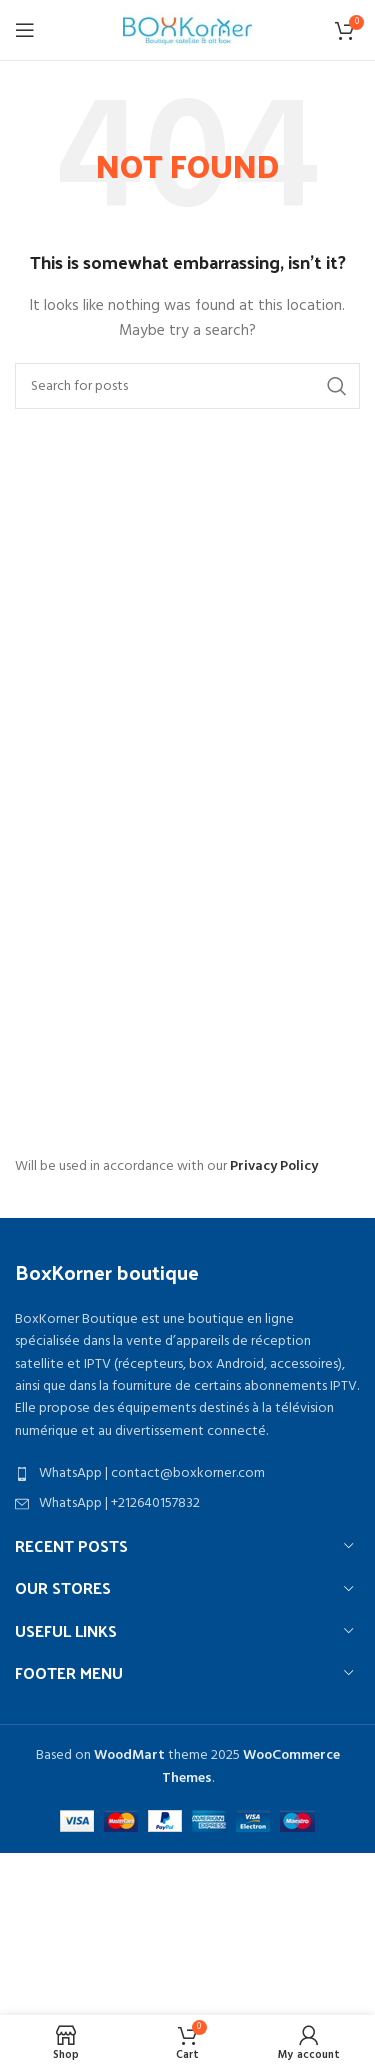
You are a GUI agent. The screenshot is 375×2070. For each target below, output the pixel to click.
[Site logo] (187, 30)
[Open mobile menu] (25, 30)
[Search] (187, 386)
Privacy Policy (274, 1166)
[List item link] (187, 1474)
